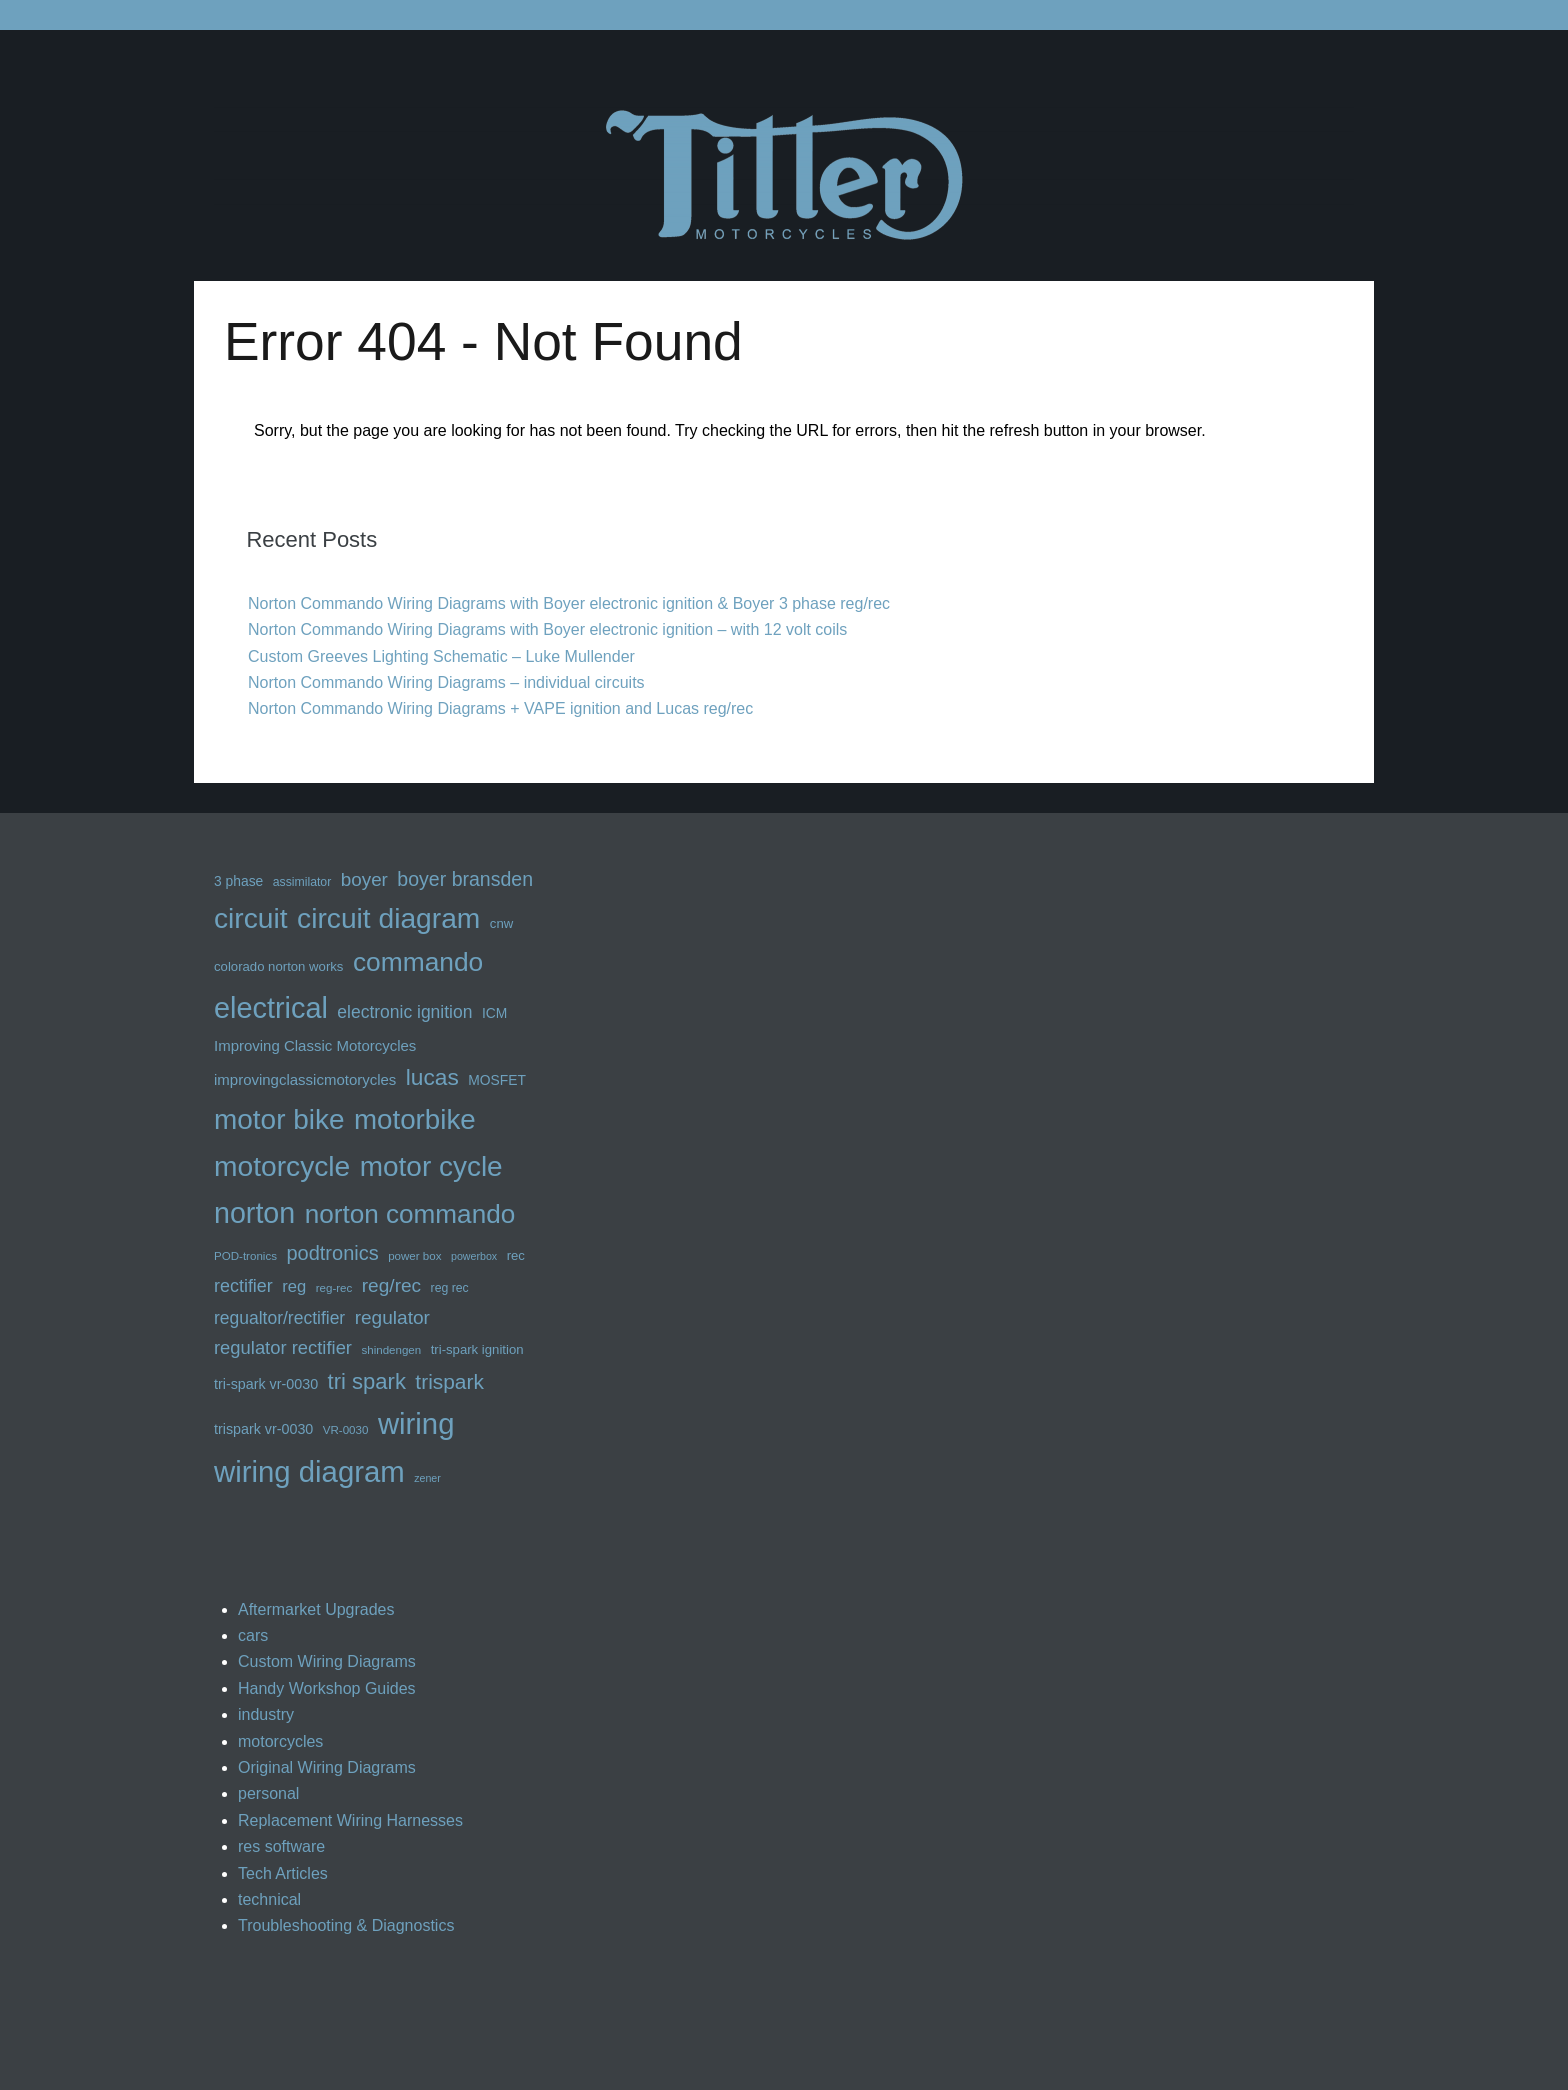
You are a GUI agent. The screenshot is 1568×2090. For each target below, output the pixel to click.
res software (281, 1846)
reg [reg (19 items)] (294, 1286)
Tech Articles (283, 1873)
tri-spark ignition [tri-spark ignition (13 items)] (477, 1349)
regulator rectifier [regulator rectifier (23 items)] (283, 1347)
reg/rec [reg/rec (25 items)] (391, 1285)
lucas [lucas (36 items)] (432, 1077)
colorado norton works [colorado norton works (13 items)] (278, 966)
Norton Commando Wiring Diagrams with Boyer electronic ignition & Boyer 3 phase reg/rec (569, 603)
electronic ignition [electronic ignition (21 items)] (404, 1012)
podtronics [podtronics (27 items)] (332, 1253)
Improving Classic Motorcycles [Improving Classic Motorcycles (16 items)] (315, 1045)
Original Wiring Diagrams (327, 1767)
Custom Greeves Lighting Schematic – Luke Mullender (441, 656)
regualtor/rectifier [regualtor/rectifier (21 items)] (279, 1318)
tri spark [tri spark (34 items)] (367, 1381)
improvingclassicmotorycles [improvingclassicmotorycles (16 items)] (305, 1079)
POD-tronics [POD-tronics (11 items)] (245, 1256)
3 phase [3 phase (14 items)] (238, 881)
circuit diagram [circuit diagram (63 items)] (388, 918)
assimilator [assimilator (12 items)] (302, 882)
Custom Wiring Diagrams (327, 1661)
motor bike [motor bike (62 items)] (279, 1119)
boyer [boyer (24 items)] (364, 879)
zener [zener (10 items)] (427, 1478)
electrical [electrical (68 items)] (271, 1008)
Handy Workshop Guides (327, 1688)
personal (268, 1793)
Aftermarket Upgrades (316, 1609)
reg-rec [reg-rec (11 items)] (334, 1288)
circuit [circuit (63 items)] (251, 918)
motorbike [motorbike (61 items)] (415, 1119)
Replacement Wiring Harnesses (350, 1820)
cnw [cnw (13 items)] (501, 923)
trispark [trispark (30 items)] (449, 1381)
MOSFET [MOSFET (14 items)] (497, 1080)
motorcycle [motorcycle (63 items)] (282, 1166)
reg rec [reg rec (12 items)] (450, 1288)
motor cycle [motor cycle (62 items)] (431, 1166)
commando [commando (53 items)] (418, 962)
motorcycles (280, 1741)
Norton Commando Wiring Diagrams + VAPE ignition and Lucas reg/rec (500, 708)
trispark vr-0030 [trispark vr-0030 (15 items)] (263, 1429)
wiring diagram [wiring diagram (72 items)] (309, 1471)
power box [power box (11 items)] (414, 1256)
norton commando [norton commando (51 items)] (410, 1214)
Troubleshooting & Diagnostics (346, 1925)
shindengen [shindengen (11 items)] (391, 1350)
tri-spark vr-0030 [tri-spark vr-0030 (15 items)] (266, 1384)
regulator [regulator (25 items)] (392, 1317)
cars (253, 1635)
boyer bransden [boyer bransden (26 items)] (465, 879)
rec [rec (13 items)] (516, 1255)
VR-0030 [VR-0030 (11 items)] (346, 1430)
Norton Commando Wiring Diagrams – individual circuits (446, 682)
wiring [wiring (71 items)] (416, 1423)
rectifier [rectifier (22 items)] (243, 1286)
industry (266, 1714)
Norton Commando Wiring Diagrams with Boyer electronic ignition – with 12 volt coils (547, 629)
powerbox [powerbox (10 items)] (474, 1256)
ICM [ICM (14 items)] (494, 1013)
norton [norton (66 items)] (254, 1213)
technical (269, 1899)
